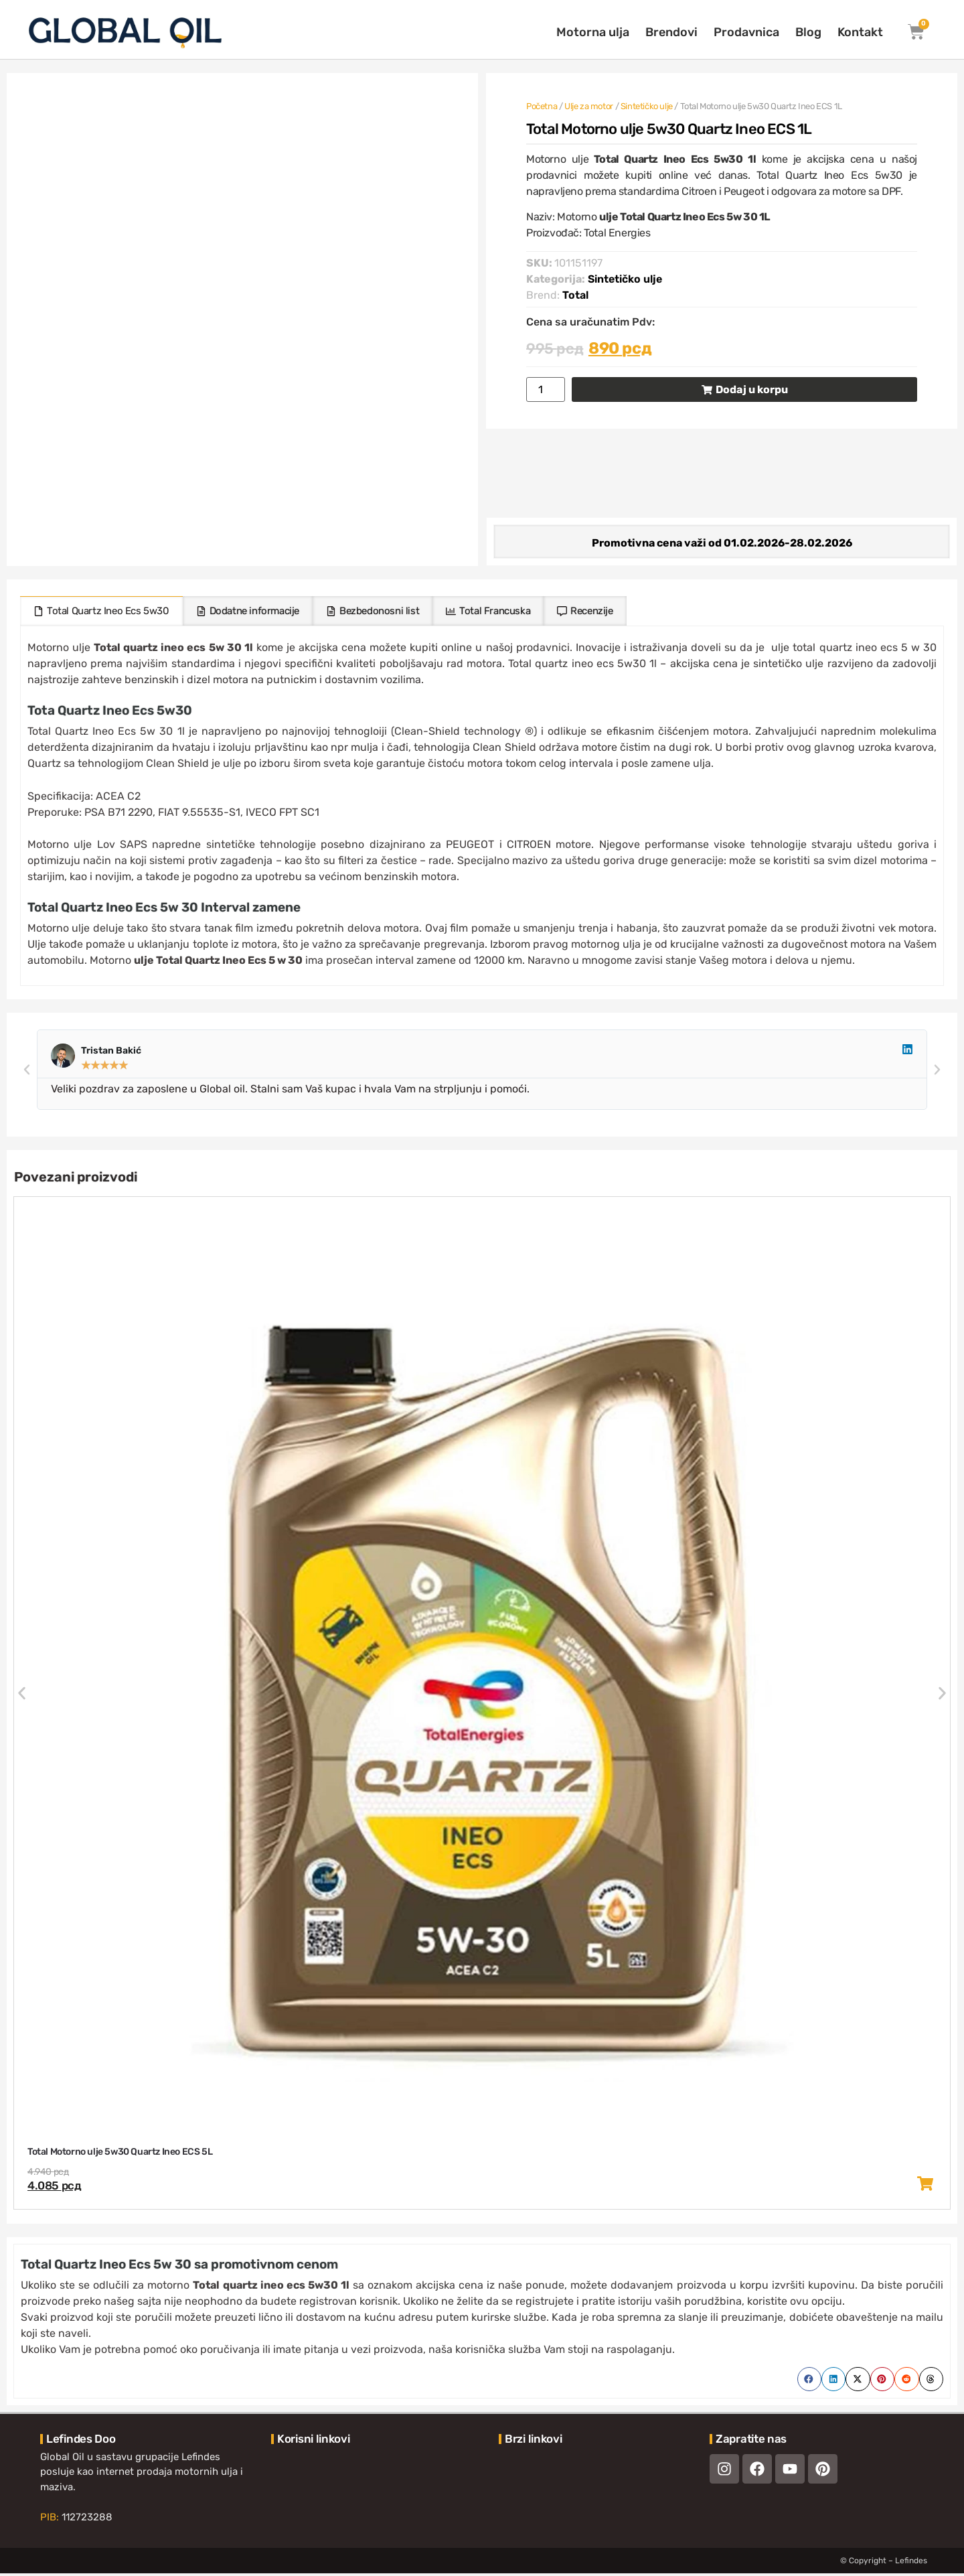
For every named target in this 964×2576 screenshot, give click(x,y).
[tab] (101, 613)
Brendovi (671, 32)
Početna (541, 106)
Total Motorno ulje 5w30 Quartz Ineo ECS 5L (119, 2154)
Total (575, 295)
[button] (26, 1072)
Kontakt (860, 32)
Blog (808, 32)
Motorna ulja (592, 32)
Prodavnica (746, 32)
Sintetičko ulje (647, 106)
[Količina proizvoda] (545, 389)
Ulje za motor (588, 106)
